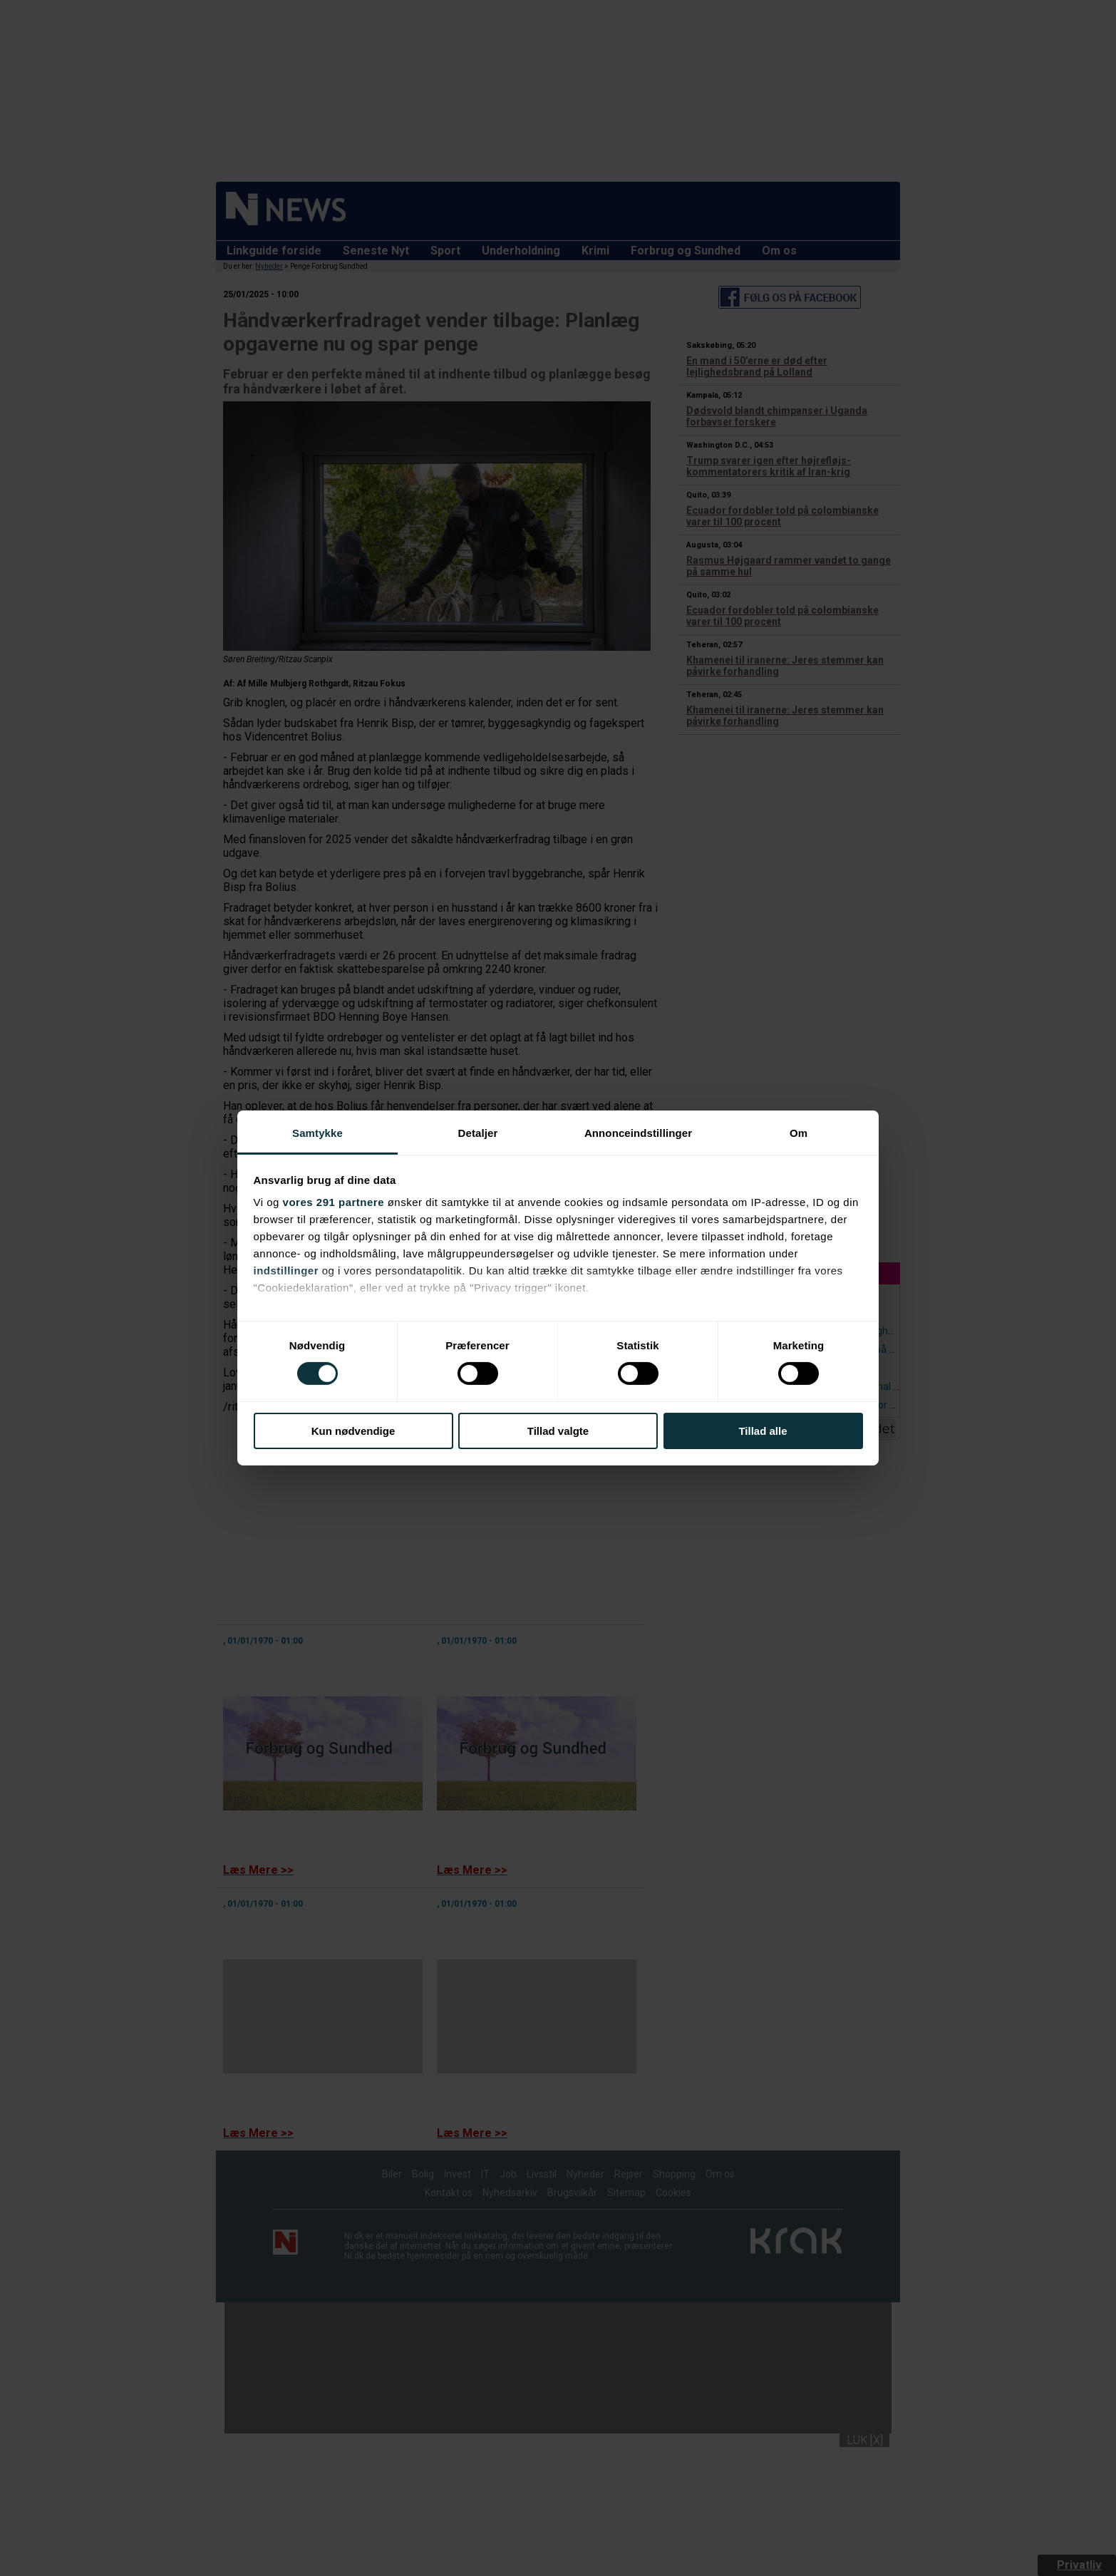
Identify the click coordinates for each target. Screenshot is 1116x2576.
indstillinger (286, 1270)
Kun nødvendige (353, 1431)
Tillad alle (762, 1431)
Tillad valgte (558, 1431)
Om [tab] (798, 1133)
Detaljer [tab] (478, 1133)
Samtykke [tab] (317, 1133)
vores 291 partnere (333, 1202)
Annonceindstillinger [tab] (638, 1133)
